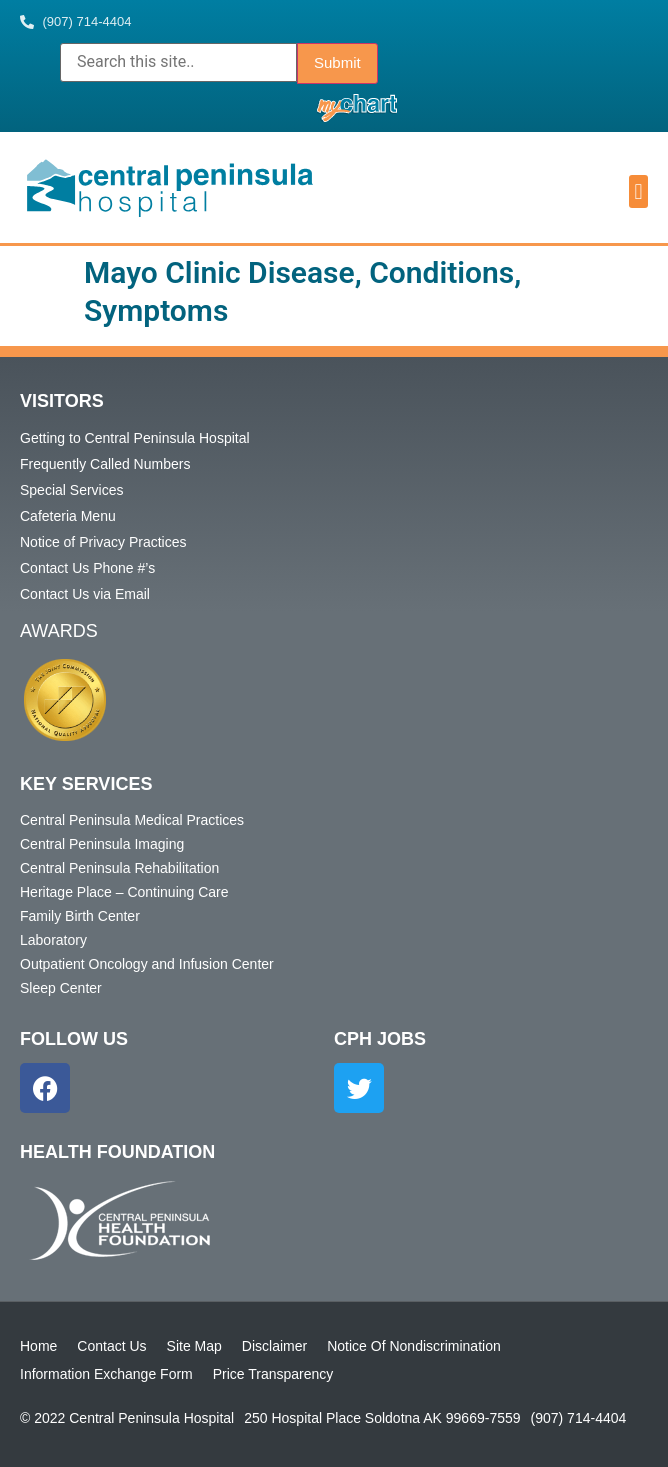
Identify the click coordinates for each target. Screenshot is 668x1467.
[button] (638, 191)
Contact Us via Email (85, 594)
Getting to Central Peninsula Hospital (135, 438)
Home (38, 1346)
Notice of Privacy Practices (103, 542)
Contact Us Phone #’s (87, 568)
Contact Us (111, 1346)
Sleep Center (61, 988)
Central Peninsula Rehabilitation (119, 868)
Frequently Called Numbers (105, 464)
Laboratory (53, 940)
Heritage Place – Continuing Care (124, 892)
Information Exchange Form (106, 1374)
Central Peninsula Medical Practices (132, 820)
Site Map (194, 1346)
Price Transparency (273, 1374)
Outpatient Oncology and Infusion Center (147, 964)
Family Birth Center (80, 916)
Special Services (72, 490)
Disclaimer (274, 1346)
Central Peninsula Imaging (102, 844)
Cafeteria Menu (68, 516)
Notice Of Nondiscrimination (414, 1346)
